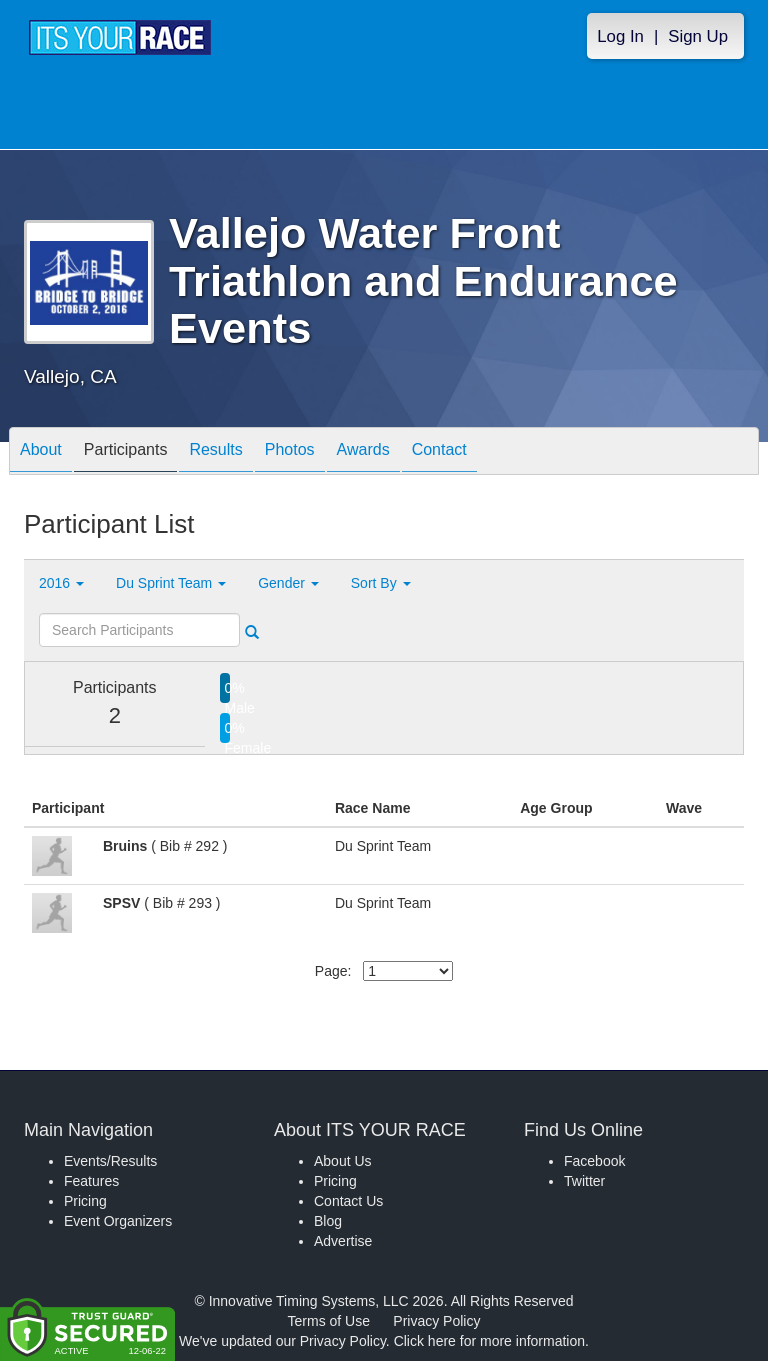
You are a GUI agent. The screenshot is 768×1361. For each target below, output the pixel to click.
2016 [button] (61, 583)
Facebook (594, 1161)
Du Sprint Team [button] (171, 583)
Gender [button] (288, 583)
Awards (363, 452)
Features (91, 1181)
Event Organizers (118, 1221)
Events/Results (110, 1161)
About (41, 452)
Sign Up (698, 36)
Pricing (85, 1201)
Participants (126, 452)
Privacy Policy (436, 1321)
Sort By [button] (381, 583)
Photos (290, 452)
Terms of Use (329, 1321)
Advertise (343, 1241)
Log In (620, 36)
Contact (439, 452)
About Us (343, 1161)
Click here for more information (489, 1341)
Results (215, 452)
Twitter (584, 1181)
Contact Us (348, 1201)
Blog (328, 1221)
